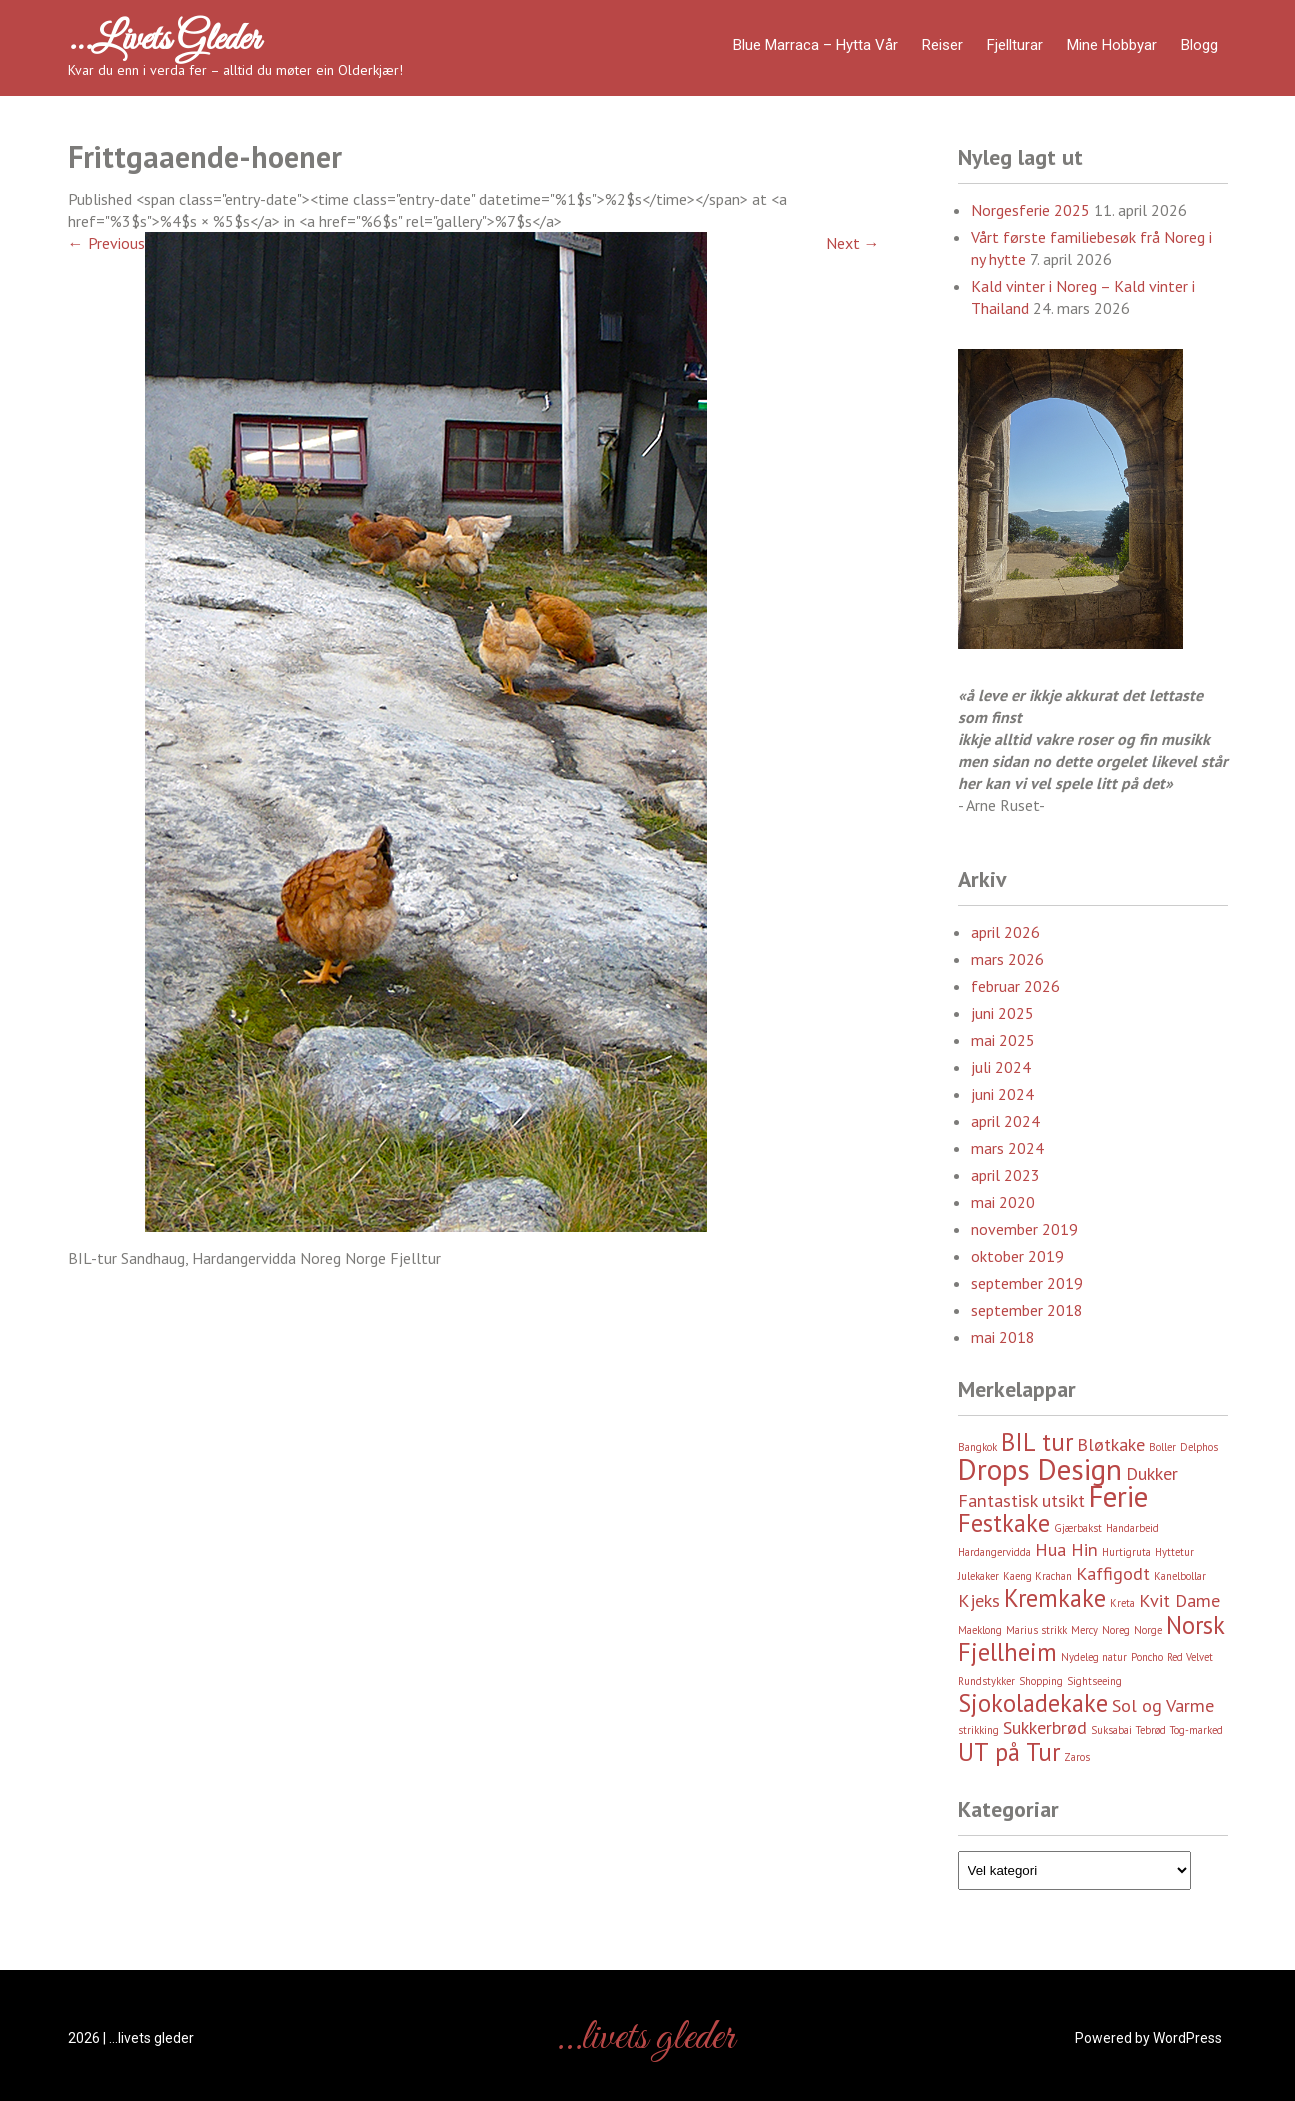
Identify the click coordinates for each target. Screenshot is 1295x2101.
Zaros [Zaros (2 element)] (1077, 1757)
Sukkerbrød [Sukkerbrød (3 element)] (1045, 1727)
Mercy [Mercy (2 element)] (1084, 1630)
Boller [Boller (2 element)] (1162, 1447)
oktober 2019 (1017, 1256)
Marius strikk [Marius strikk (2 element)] (1036, 1630)
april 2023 (1005, 1175)
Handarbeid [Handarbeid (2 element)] (1132, 1528)
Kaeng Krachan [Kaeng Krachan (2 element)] (1037, 1576)
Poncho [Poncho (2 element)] (1147, 1657)
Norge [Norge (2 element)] (1148, 1630)
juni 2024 (1002, 1094)
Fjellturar (1015, 45)
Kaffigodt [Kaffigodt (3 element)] (1113, 1573)
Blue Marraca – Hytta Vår (815, 45)
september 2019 (1027, 1283)
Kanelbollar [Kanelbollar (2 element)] (1180, 1576)
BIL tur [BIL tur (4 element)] (1037, 1442)
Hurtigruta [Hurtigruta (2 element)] (1126, 1552)
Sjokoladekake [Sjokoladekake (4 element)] (1033, 1703)
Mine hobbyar (1112, 45)
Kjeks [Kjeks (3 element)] (979, 1600)
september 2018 (1027, 1310)
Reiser (942, 45)
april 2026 (1005, 932)
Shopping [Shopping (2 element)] (1041, 1681)
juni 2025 (1002, 1013)
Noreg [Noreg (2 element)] (1116, 1630)
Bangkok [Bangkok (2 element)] (977, 1447)
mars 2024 (1007, 1148)
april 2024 (1005, 1121)
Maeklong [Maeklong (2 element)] (980, 1630)
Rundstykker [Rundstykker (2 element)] (986, 1681)
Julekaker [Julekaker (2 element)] (978, 1576)
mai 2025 (1003, 1040)
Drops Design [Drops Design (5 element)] (1040, 1469)
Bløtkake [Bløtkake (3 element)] (1111, 1444)
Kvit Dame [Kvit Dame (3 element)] (1179, 1600)
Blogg (1199, 45)
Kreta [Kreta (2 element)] (1122, 1603)
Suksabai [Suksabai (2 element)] (1111, 1730)
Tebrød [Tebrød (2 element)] (1151, 1730)
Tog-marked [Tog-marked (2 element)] (1196, 1730)
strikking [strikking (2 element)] (978, 1730)
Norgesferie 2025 (1030, 210)
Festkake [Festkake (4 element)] (1004, 1523)
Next (853, 243)
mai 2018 (1003, 1337)
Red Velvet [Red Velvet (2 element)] (1190, 1657)
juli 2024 (1001, 1067)
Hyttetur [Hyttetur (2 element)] (1174, 1552)
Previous (106, 243)
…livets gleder (164, 40)
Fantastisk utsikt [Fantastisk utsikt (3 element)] (1021, 1500)
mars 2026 (1007, 959)
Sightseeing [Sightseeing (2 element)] (1094, 1681)
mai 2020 (1003, 1202)
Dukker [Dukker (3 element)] (1152, 1473)
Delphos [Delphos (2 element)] (1199, 1447)
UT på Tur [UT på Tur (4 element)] (1009, 1752)
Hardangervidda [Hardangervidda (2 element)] (994, 1552)
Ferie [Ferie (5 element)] (1118, 1496)
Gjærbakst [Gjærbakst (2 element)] (1078, 1528)
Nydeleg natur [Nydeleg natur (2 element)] (1094, 1657)
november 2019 (1024, 1229)
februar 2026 (1015, 986)
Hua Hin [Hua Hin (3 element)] (1066, 1549)
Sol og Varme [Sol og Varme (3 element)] (1163, 1705)
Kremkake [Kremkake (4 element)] (1055, 1598)
